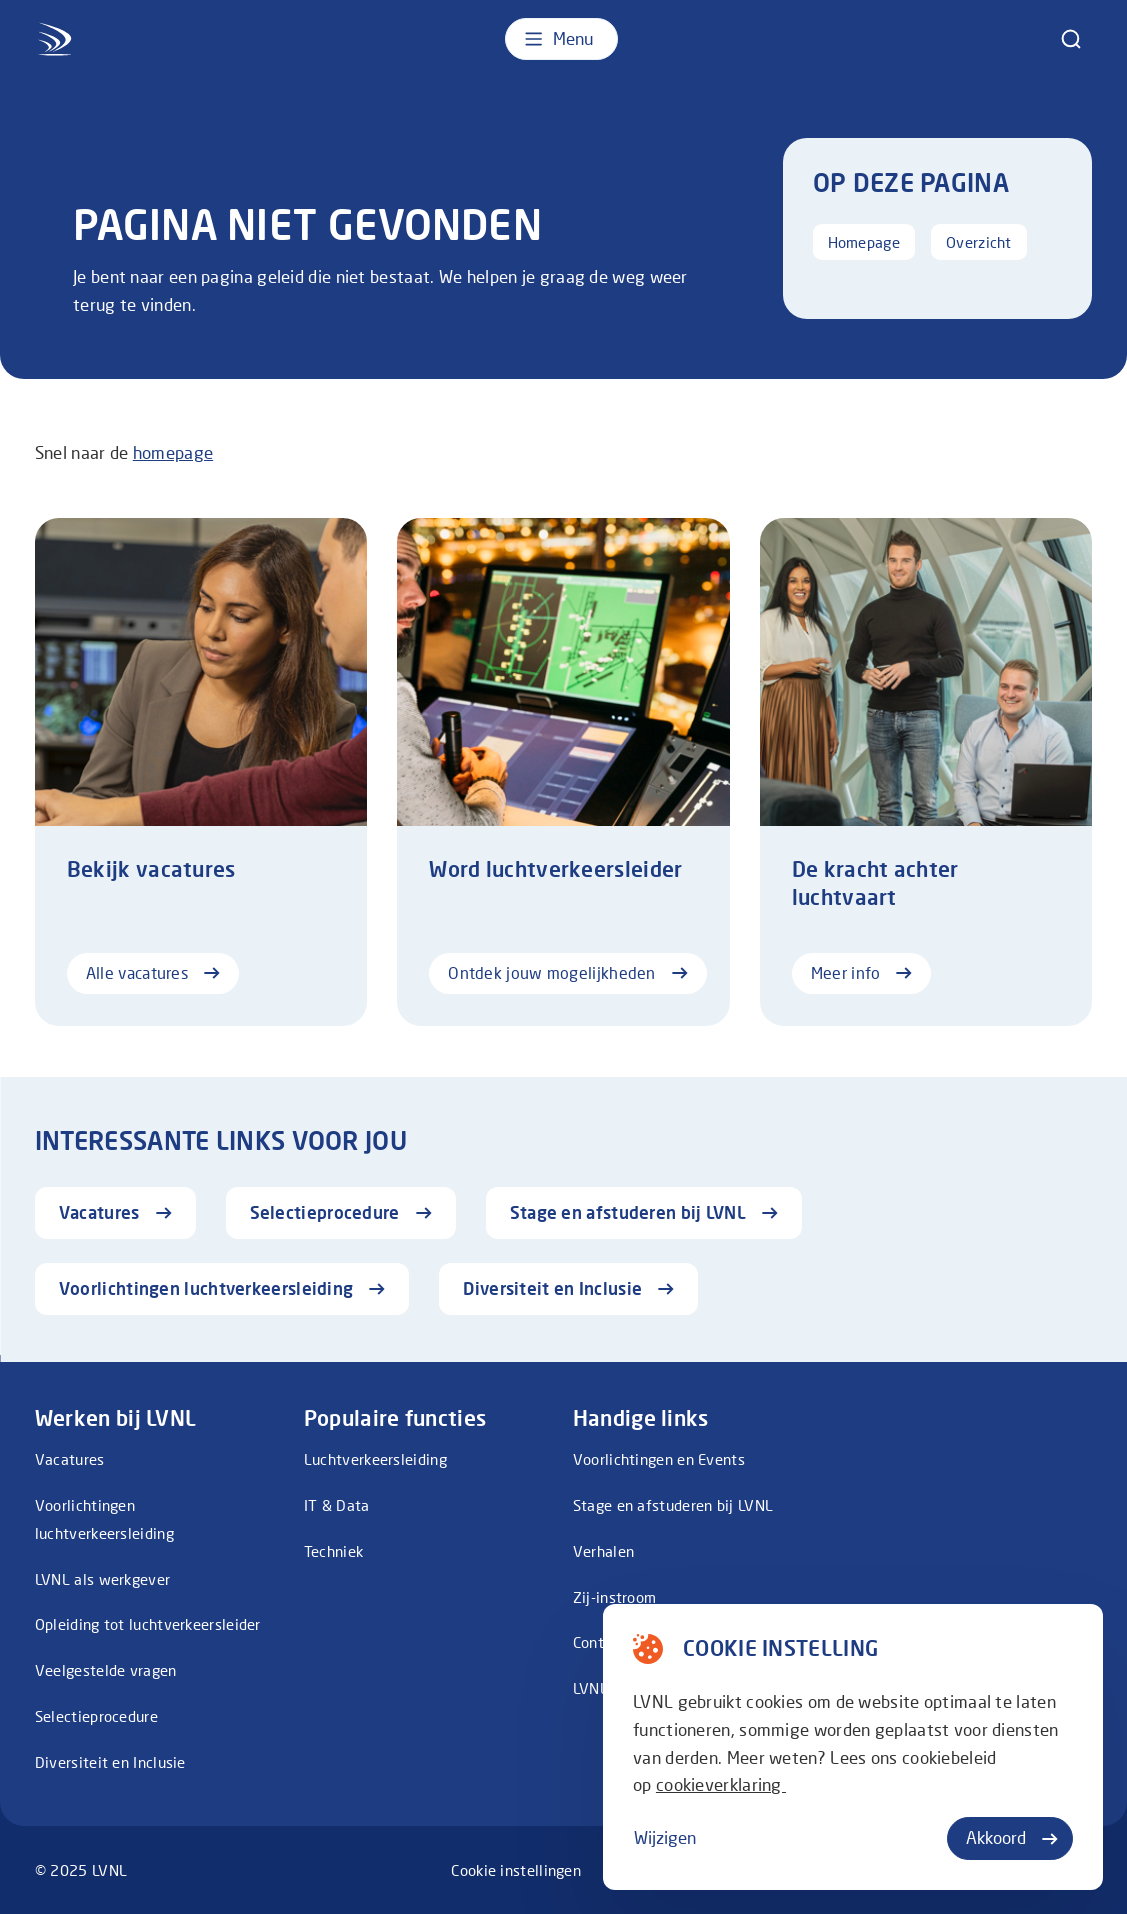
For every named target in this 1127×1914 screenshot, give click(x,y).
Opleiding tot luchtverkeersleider (148, 1624)
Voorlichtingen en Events (659, 1459)
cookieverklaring (721, 1784)
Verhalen (603, 1551)
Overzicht (979, 242)
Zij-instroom (615, 1597)
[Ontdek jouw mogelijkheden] (563, 772)
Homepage (864, 242)
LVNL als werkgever (102, 1579)
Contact (599, 1642)
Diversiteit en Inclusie (110, 1762)
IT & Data (337, 1505)
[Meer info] (926, 772)
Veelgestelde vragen (106, 1670)
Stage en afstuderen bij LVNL (673, 1505)
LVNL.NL (601, 1688)
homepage (173, 452)
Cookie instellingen (516, 1870)
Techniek (333, 1551)
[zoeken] (1071, 39)
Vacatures (70, 1459)
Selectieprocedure (96, 1716)
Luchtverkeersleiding (375, 1459)
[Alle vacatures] (201, 772)
